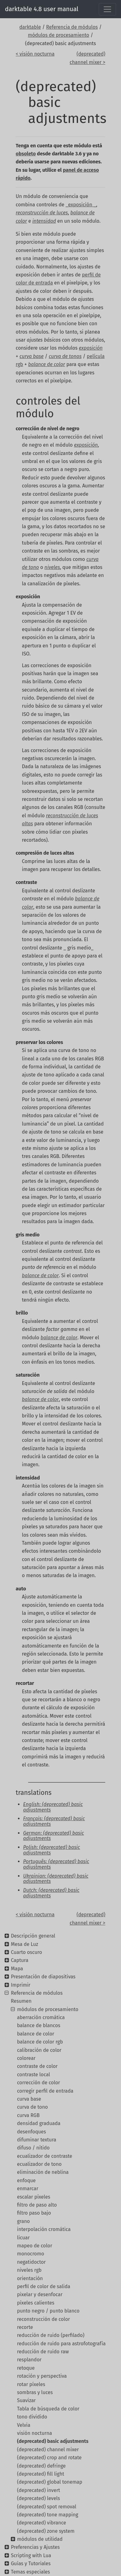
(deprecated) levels (38, 2498)
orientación (30, 2278)
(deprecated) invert (38, 2490)
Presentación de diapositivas (43, 1977)
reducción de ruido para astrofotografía (61, 2344)
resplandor (29, 2360)
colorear (26, 2058)
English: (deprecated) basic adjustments (53, 1807)
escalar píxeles (33, 2197)
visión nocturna (34, 2433)
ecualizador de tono (39, 2164)
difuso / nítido (33, 2148)
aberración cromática (41, 2017)
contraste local (33, 2074)
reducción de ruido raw (43, 2352)
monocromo (30, 2254)
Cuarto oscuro (26, 1952)
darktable (30, 27)
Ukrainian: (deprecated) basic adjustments (56, 1878)
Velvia (23, 2425)
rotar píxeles (31, 2384)
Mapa (17, 1969)
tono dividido (32, 2417)
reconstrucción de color (43, 2319)
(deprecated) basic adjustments (53, 2441)
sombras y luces (35, 2392)
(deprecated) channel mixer (48, 2449)
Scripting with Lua (31, 2555)
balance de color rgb (40, 2042)
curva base (29, 2099)
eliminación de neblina (43, 2172)
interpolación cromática (44, 2229)
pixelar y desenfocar (40, 2294)
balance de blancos (38, 2025)
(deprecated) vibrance (41, 2523)
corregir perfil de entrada (45, 2091)
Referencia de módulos (72, 27)
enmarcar (27, 2188)
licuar (23, 2238)
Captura (19, 1960)
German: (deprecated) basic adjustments (53, 1836)
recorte (25, 2327)
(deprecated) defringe (41, 2466)
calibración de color (39, 2050)
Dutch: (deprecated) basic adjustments (51, 1893)
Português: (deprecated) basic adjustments (56, 1864)
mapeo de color (34, 2246)
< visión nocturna (35, 54)
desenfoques (31, 2132)
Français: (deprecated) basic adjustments (54, 1821)
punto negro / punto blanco (48, 2311)
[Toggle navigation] (107, 9)
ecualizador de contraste (44, 2156)
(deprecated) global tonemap (49, 2482)
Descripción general (33, 1936)
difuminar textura (36, 2140)
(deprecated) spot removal (46, 2507)
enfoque (26, 2180)
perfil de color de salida (43, 2286)
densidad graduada (38, 2123)
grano (23, 2221)
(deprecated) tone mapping (47, 2515)
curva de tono (32, 2107)
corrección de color (38, 2083)
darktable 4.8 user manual (41, 9)
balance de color (35, 2034)
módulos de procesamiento (58, 35)
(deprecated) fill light (40, 2474)
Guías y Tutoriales (30, 2563)
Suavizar (26, 2400)
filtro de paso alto (37, 2205)
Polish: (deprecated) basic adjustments (51, 1850)
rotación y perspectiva (42, 2376)
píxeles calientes (35, 2303)
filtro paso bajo (34, 2213)
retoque (26, 2368)
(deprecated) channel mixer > (87, 58)
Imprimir (20, 1985)
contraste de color (37, 2066)
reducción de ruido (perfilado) (50, 2335)
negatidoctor (31, 2262)
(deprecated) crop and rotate (49, 2457)
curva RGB (28, 2115)
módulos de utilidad (40, 2539)
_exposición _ (81, 205)
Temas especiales (30, 2572)
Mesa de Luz (24, 1944)
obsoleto (26, 154)
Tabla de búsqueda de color (48, 2409)
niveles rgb (29, 2270)
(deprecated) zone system (46, 2531)
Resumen (21, 2001)
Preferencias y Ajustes (35, 2547)
